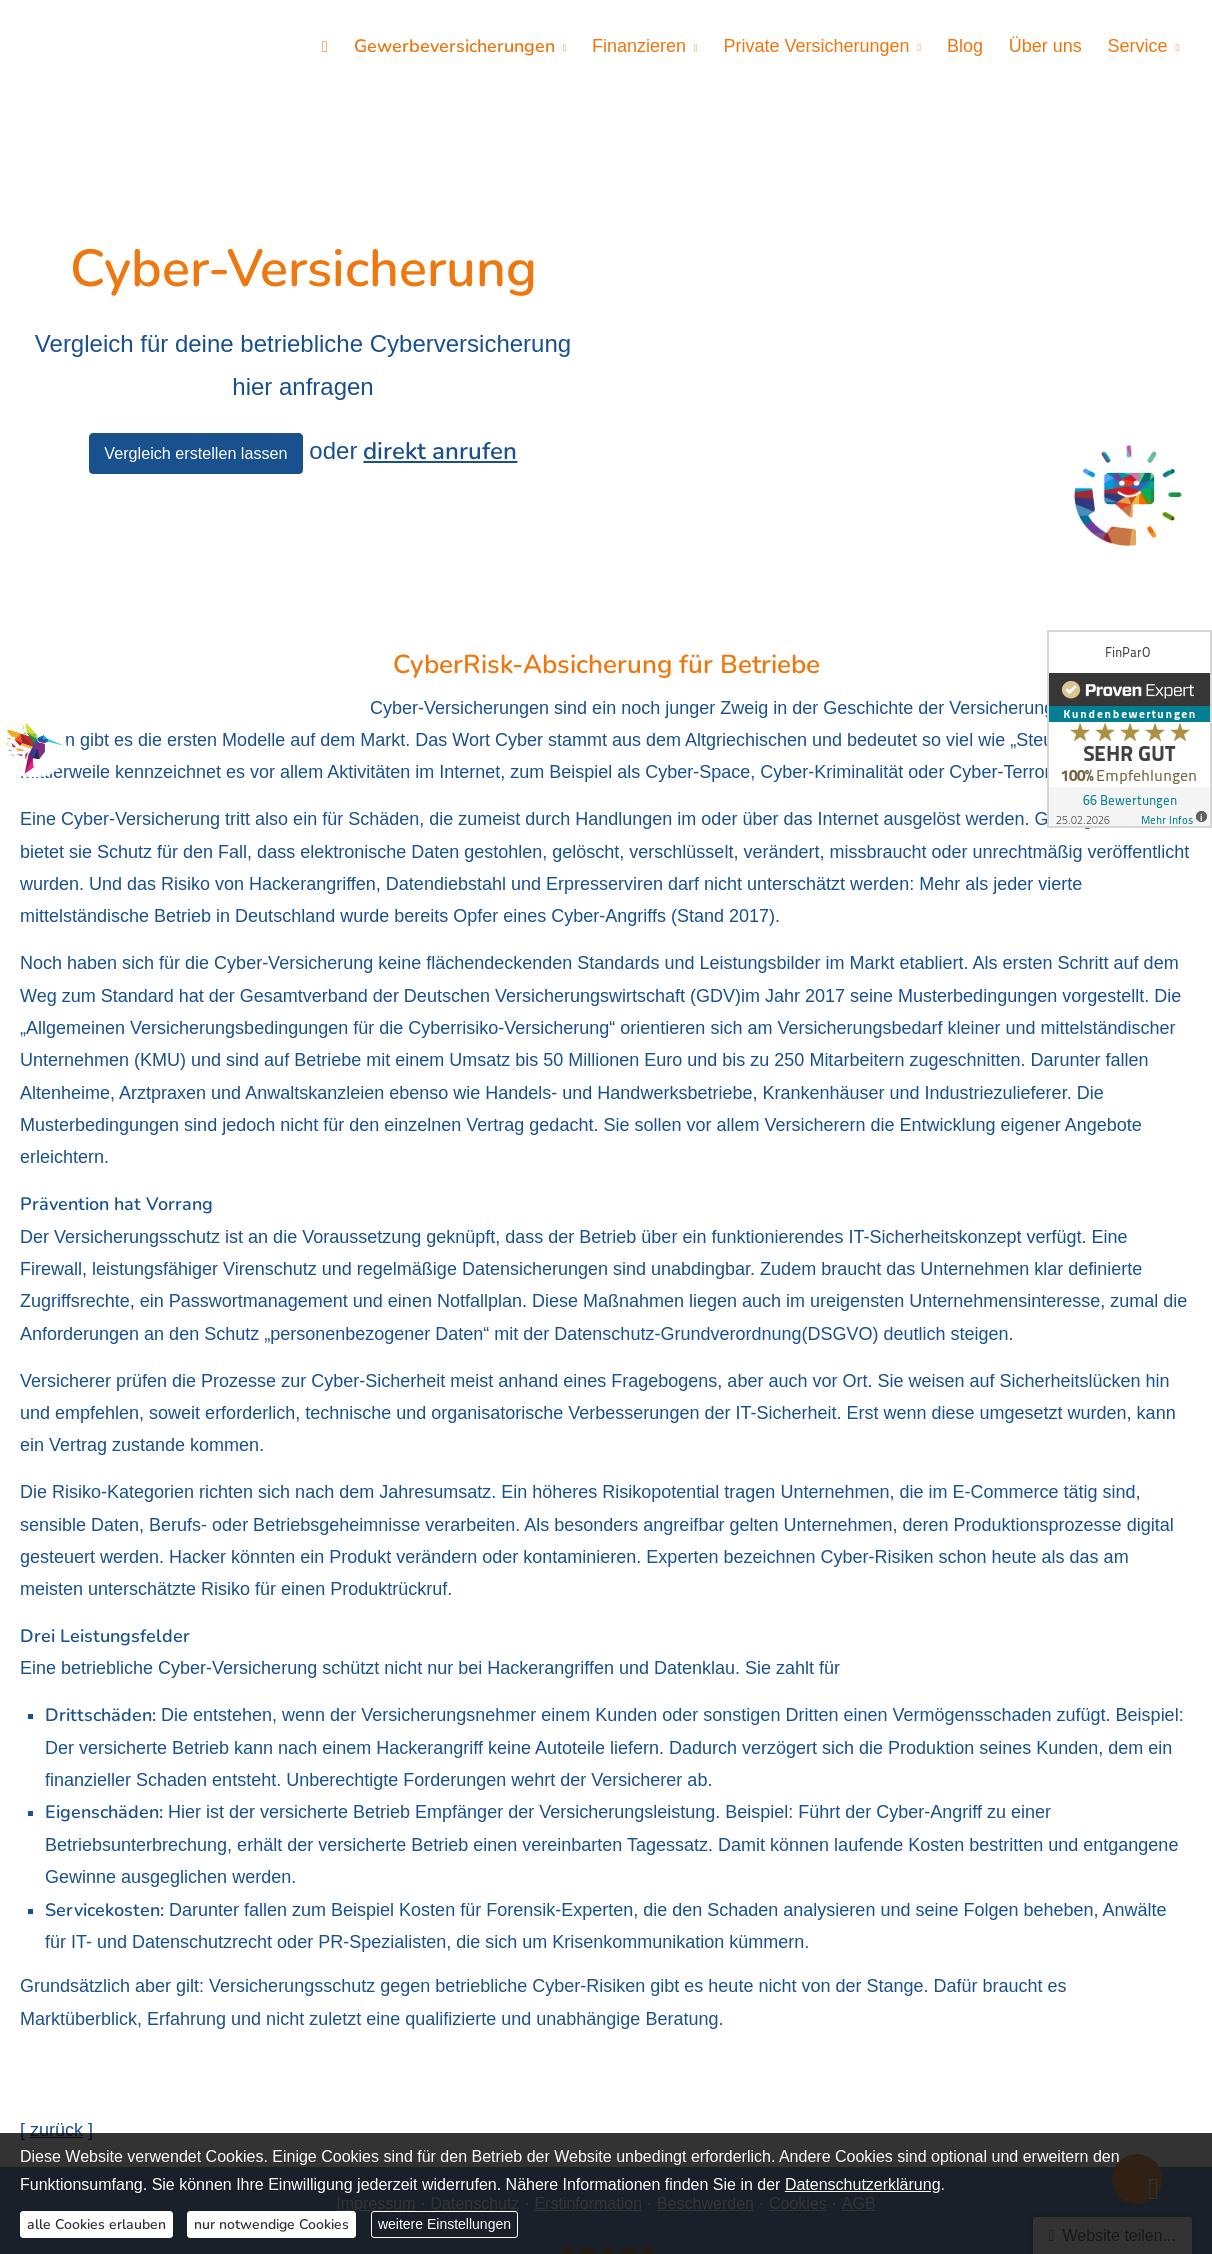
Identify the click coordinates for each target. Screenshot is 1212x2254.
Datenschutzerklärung (863, 2184)
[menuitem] (336, 46)
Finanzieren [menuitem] (647, 46)
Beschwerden (705, 2020)
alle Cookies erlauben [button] (96, 2224)
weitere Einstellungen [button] (444, 2224)
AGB (859, 2020)
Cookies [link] (798, 2020)
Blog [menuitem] (969, 46)
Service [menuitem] (1138, 46)
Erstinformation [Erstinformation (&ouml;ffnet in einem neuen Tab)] (588, 2020)
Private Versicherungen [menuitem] (822, 46)
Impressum (375, 2020)
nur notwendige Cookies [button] (271, 2224)
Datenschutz (474, 2020)
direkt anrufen (440, 360)
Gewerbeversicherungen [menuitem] (463, 46)
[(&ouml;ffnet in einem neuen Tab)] (1128, 498)
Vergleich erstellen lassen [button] (195, 361)
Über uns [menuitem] (1047, 46)
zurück (56, 1948)
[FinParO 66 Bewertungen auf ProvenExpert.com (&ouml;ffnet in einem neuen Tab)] (605, 2083)
